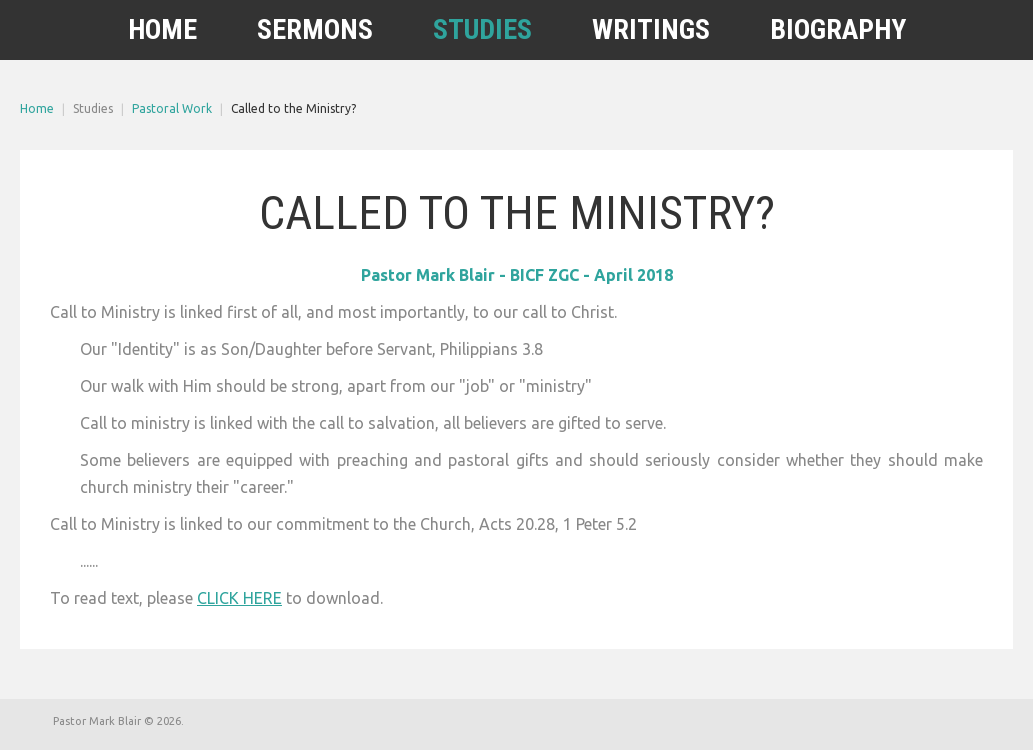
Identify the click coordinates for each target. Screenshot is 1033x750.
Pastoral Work (172, 108)
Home (37, 108)
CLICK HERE (239, 598)
